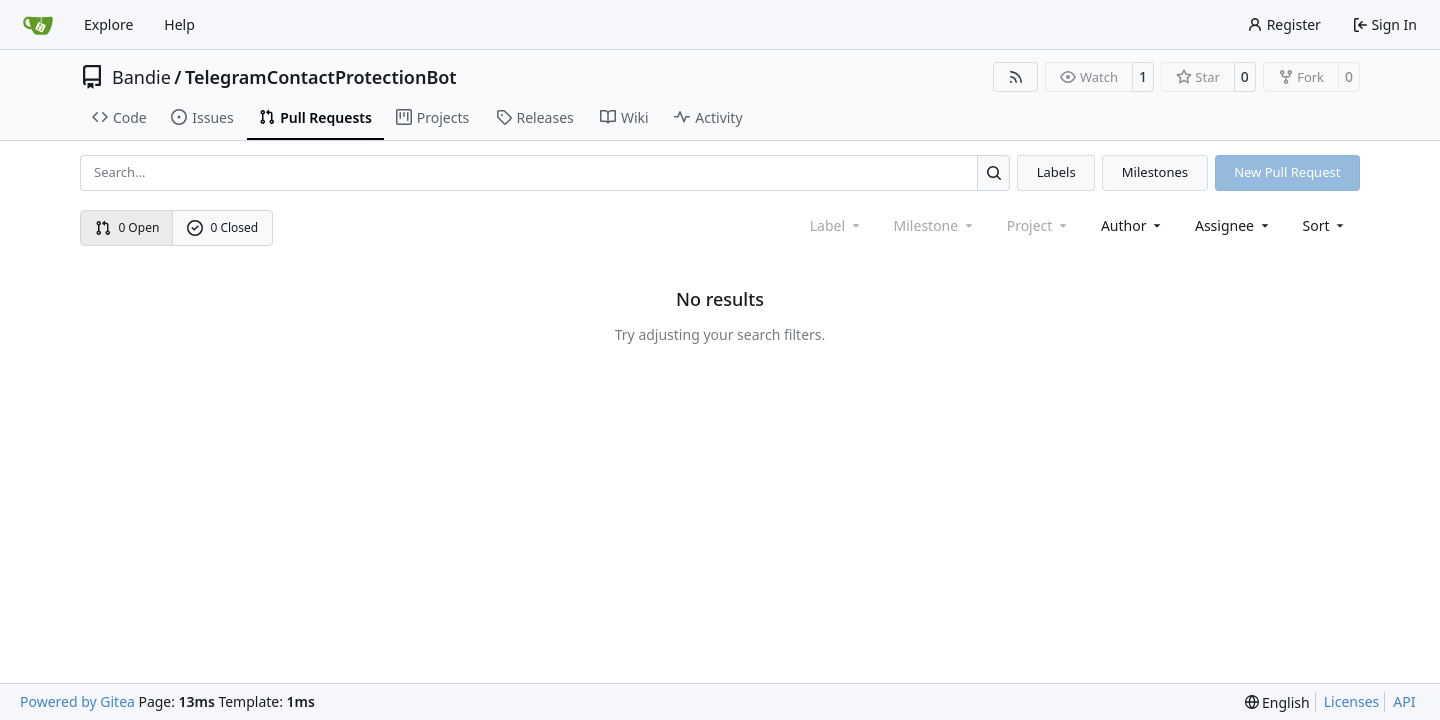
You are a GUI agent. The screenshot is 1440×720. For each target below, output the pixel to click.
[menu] (1325, 225)
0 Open (127, 227)
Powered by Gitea (77, 701)
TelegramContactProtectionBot (321, 77)
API (1404, 701)
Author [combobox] (1132, 225)
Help (179, 24)
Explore (108, 24)
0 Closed (223, 227)
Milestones (1155, 172)
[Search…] (993, 172)
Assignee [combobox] (1233, 225)
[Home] (38, 25)
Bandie (141, 77)
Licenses (1352, 701)
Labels (1056, 172)
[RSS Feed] (1016, 77)
